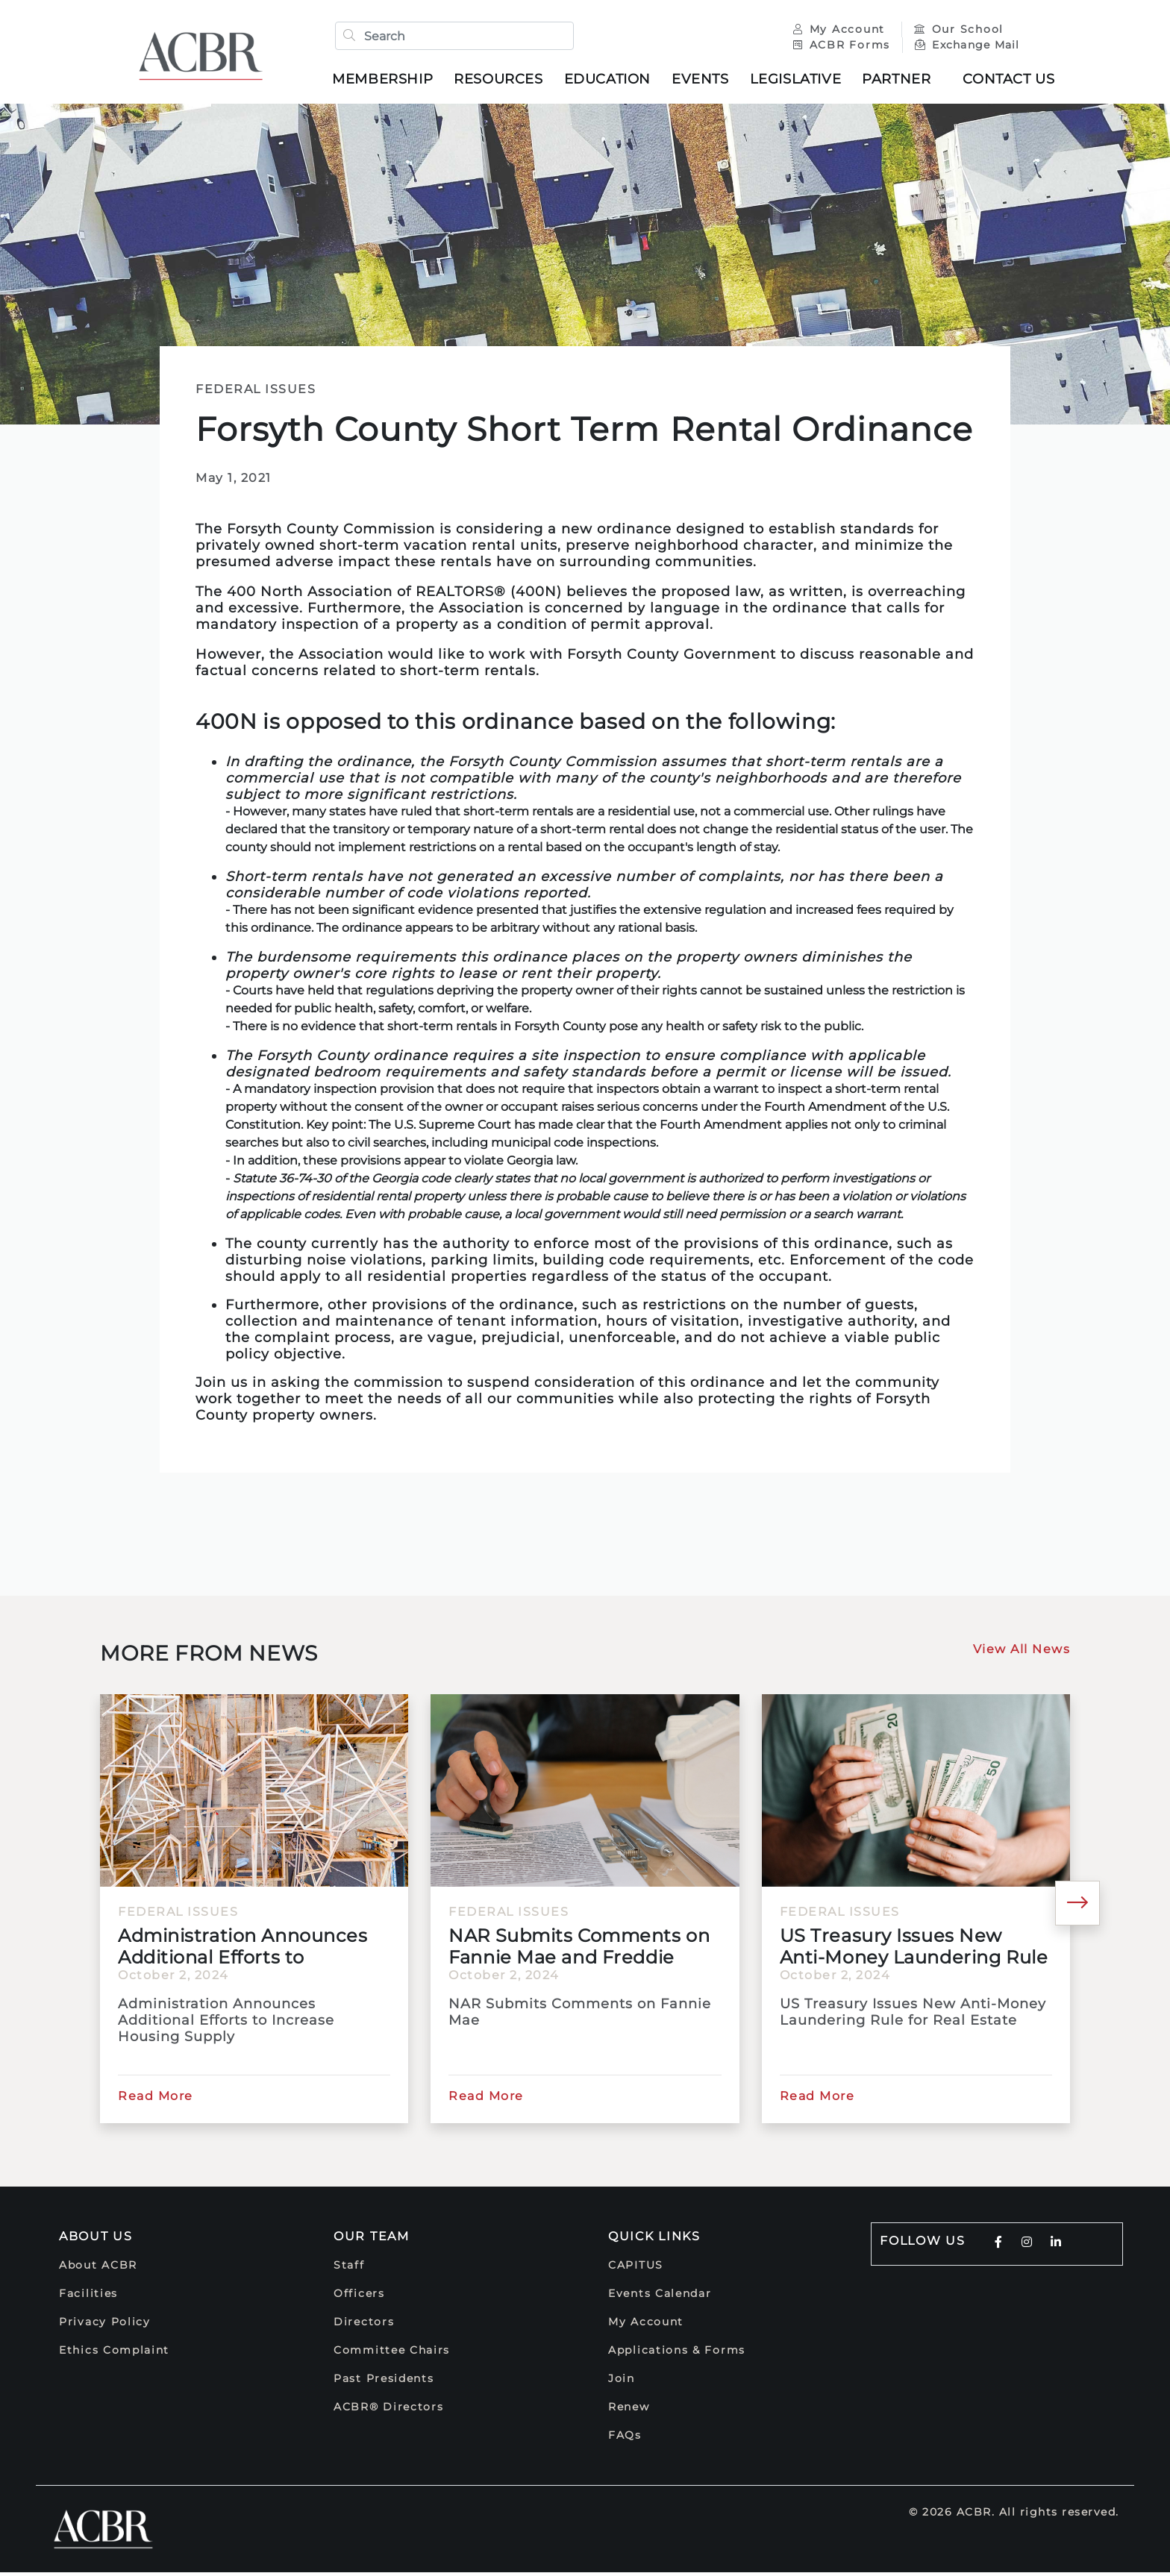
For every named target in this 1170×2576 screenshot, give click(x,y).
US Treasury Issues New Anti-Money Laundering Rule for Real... (914, 1950)
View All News (1022, 1653)
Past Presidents (384, 2382)
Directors (364, 2325)
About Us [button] (96, 2240)
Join (621, 2382)
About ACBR (98, 2268)
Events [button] (705, 81)
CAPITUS (635, 2268)
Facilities (88, 2297)
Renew (629, 2410)
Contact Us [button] (1014, 81)
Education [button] (612, 81)
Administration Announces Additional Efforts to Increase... (242, 1950)
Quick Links (654, 2240)
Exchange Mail (962, 47)
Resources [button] (503, 81)
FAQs (625, 2438)
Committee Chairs (392, 2353)
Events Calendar (660, 2297)
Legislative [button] (800, 81)
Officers (359, 2297)
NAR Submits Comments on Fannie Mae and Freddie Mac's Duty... (579, 1950)
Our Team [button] (372, 2240)
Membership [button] (387, 81)
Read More (155, 2100)
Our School (953, 31)
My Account (836, 31)
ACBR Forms (836, 47)
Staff (349, 2268)
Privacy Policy (105, 2325)
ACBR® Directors (389, 2410)
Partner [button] (901, 81)
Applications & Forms (676, 2353)
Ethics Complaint (114, 2353)
